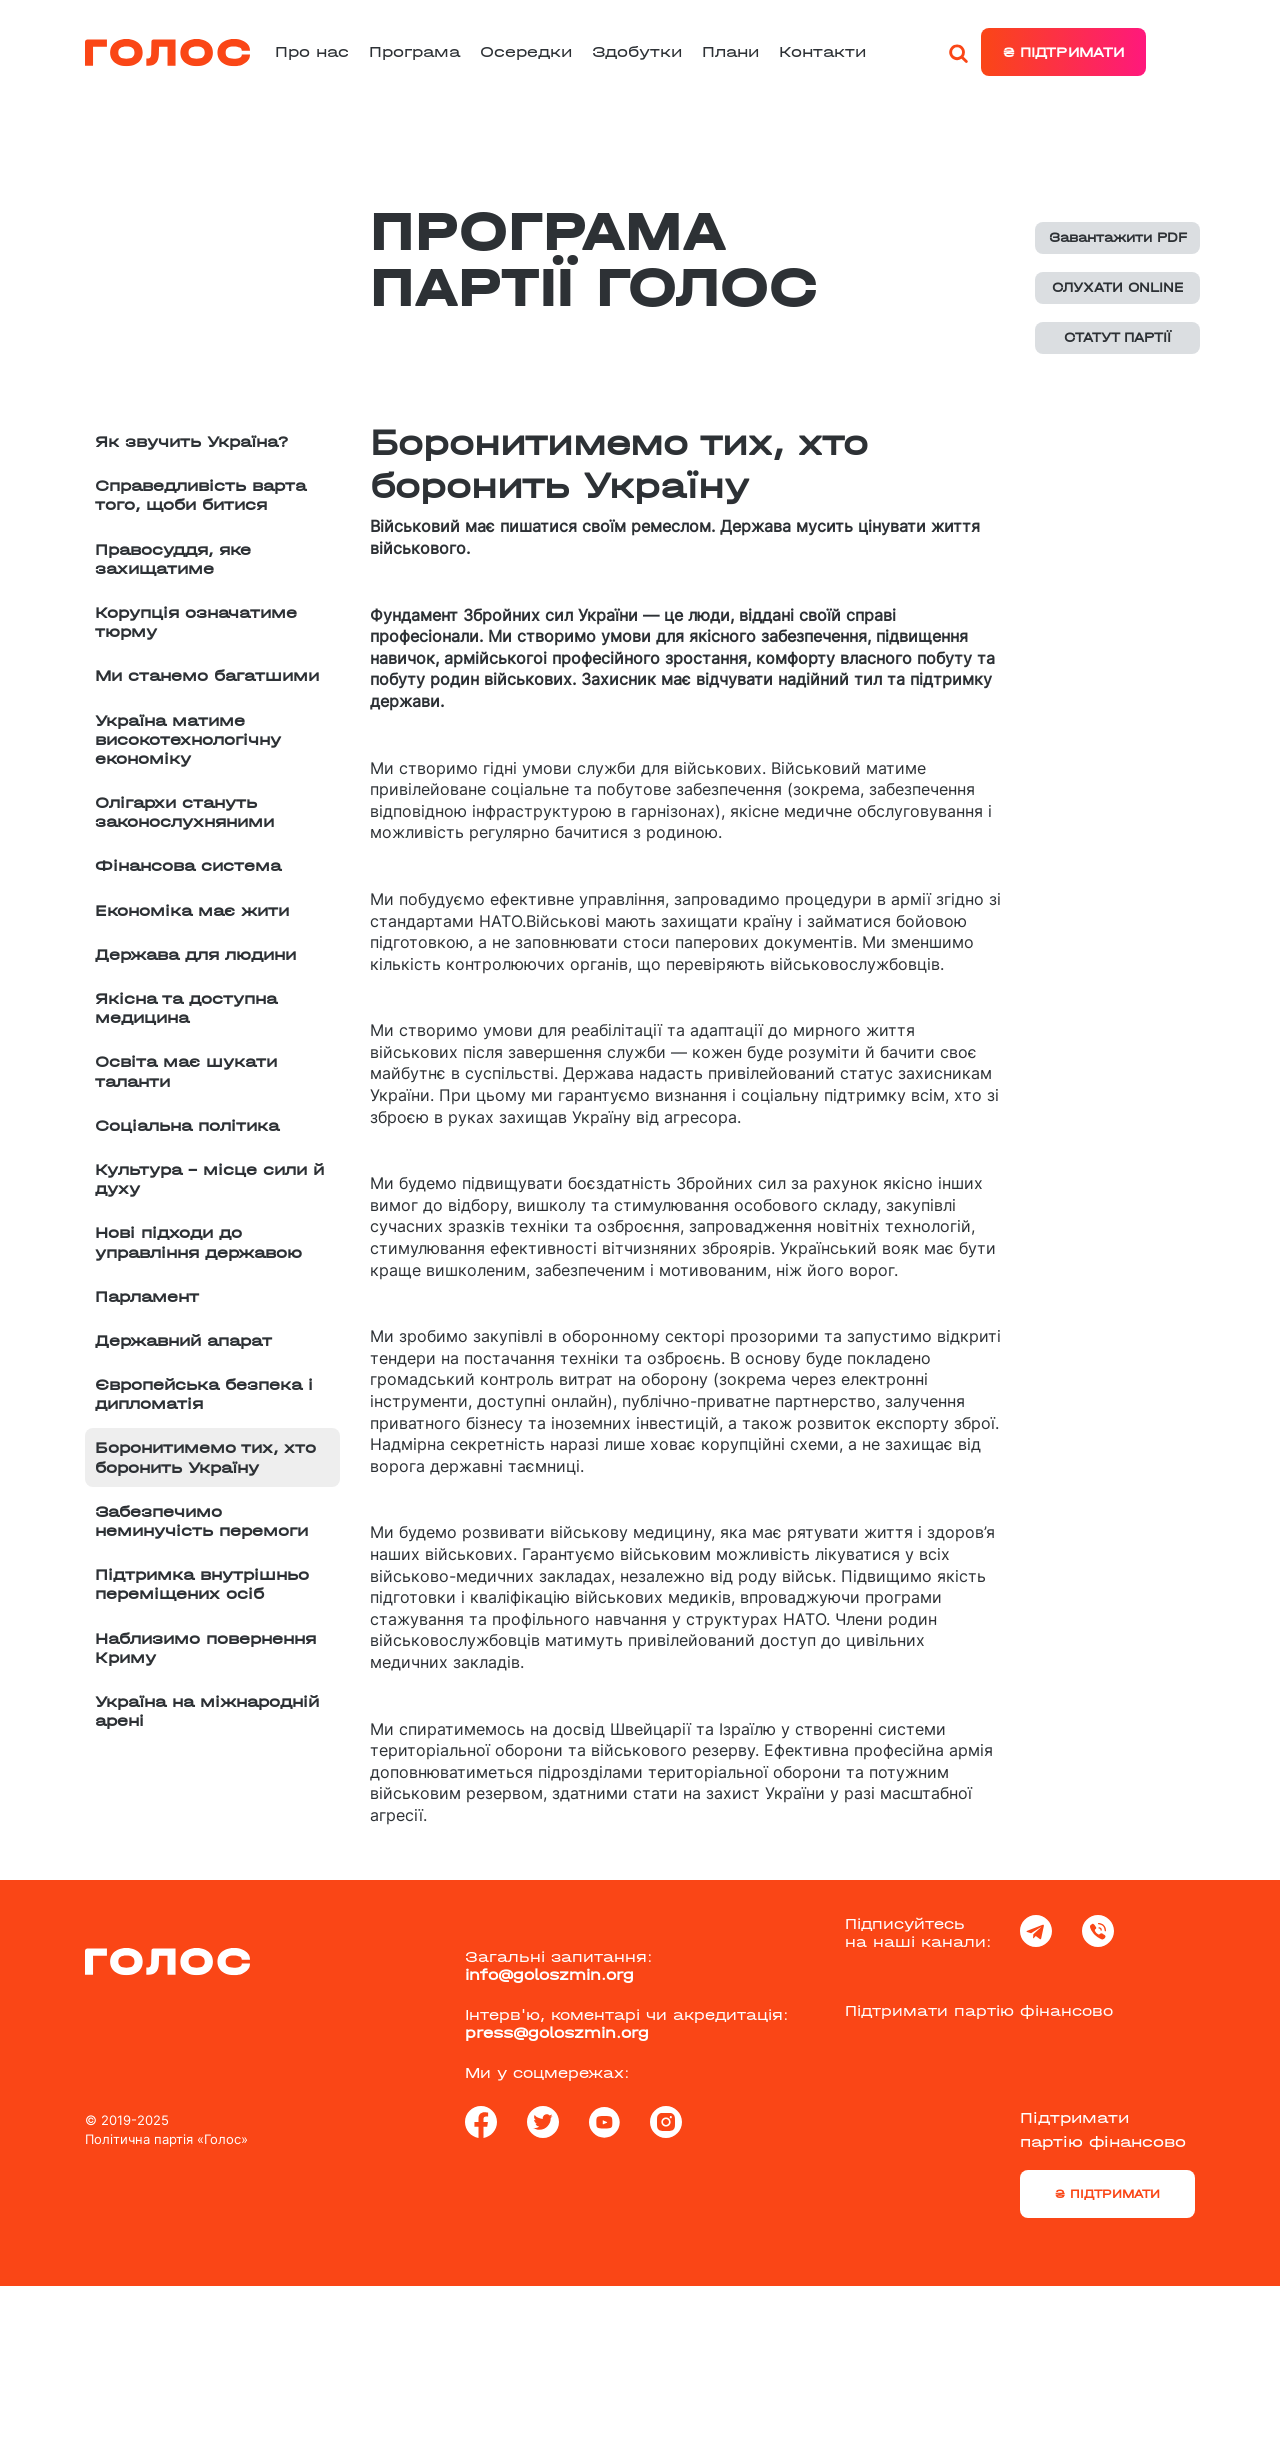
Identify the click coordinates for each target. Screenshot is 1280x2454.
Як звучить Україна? (191, 441)
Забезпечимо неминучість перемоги (201, 1521)
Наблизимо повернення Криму (205, 1648)
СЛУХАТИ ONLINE (1117, 287)
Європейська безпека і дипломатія (204, 1394)
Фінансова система (188, 865)
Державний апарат (183, 1340)
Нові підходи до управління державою (198, 1242)
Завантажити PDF (1118, 237)
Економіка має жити (192, 910)
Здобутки (637, 51)
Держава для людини (195, 954)
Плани (730, 51)
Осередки (526, 51)
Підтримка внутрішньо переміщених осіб (202, 1584)
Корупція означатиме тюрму (196, 622)
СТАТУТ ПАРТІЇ (1117, 337)
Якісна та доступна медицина (186, 1008)
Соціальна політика (187, 1125)
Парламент (147, 1296)
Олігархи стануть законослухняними (184, 812)
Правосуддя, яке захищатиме (173, 559)
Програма (414, 51)
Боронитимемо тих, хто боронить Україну (205, 1457)
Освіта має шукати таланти (186, 1071)
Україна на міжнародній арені (207, 1711)
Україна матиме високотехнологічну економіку (188, 739)
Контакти (822, 51)
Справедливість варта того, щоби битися (200, 495)
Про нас (312, 51)
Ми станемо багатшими (207, 675)
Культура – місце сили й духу (209, 1179)
